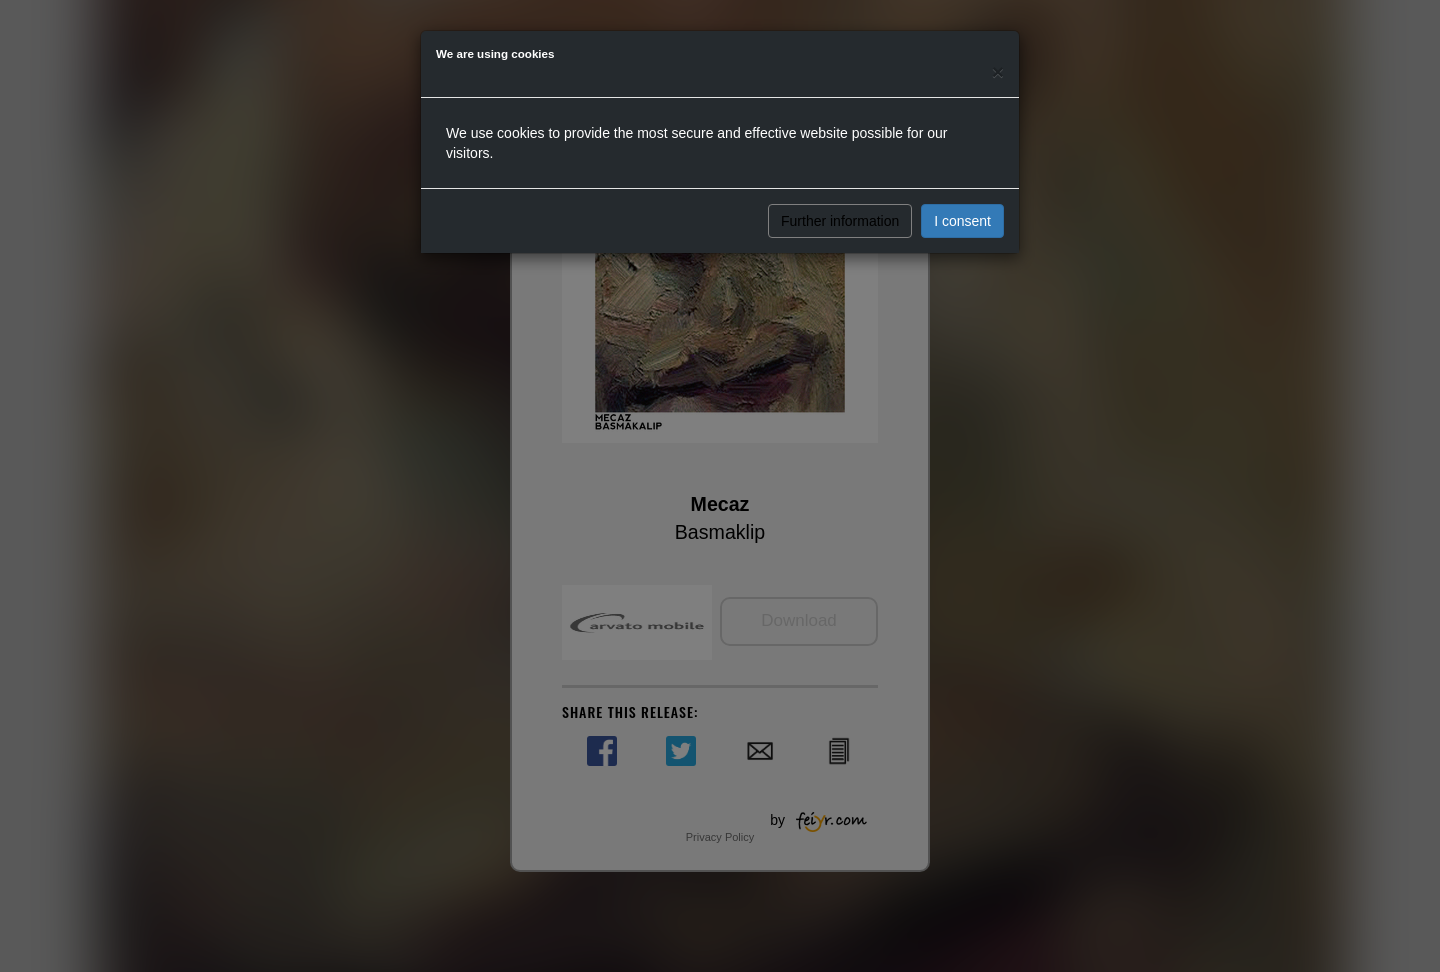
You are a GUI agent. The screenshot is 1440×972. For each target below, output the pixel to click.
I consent (962, 221)
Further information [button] (840, 221)
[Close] (998, 71)
